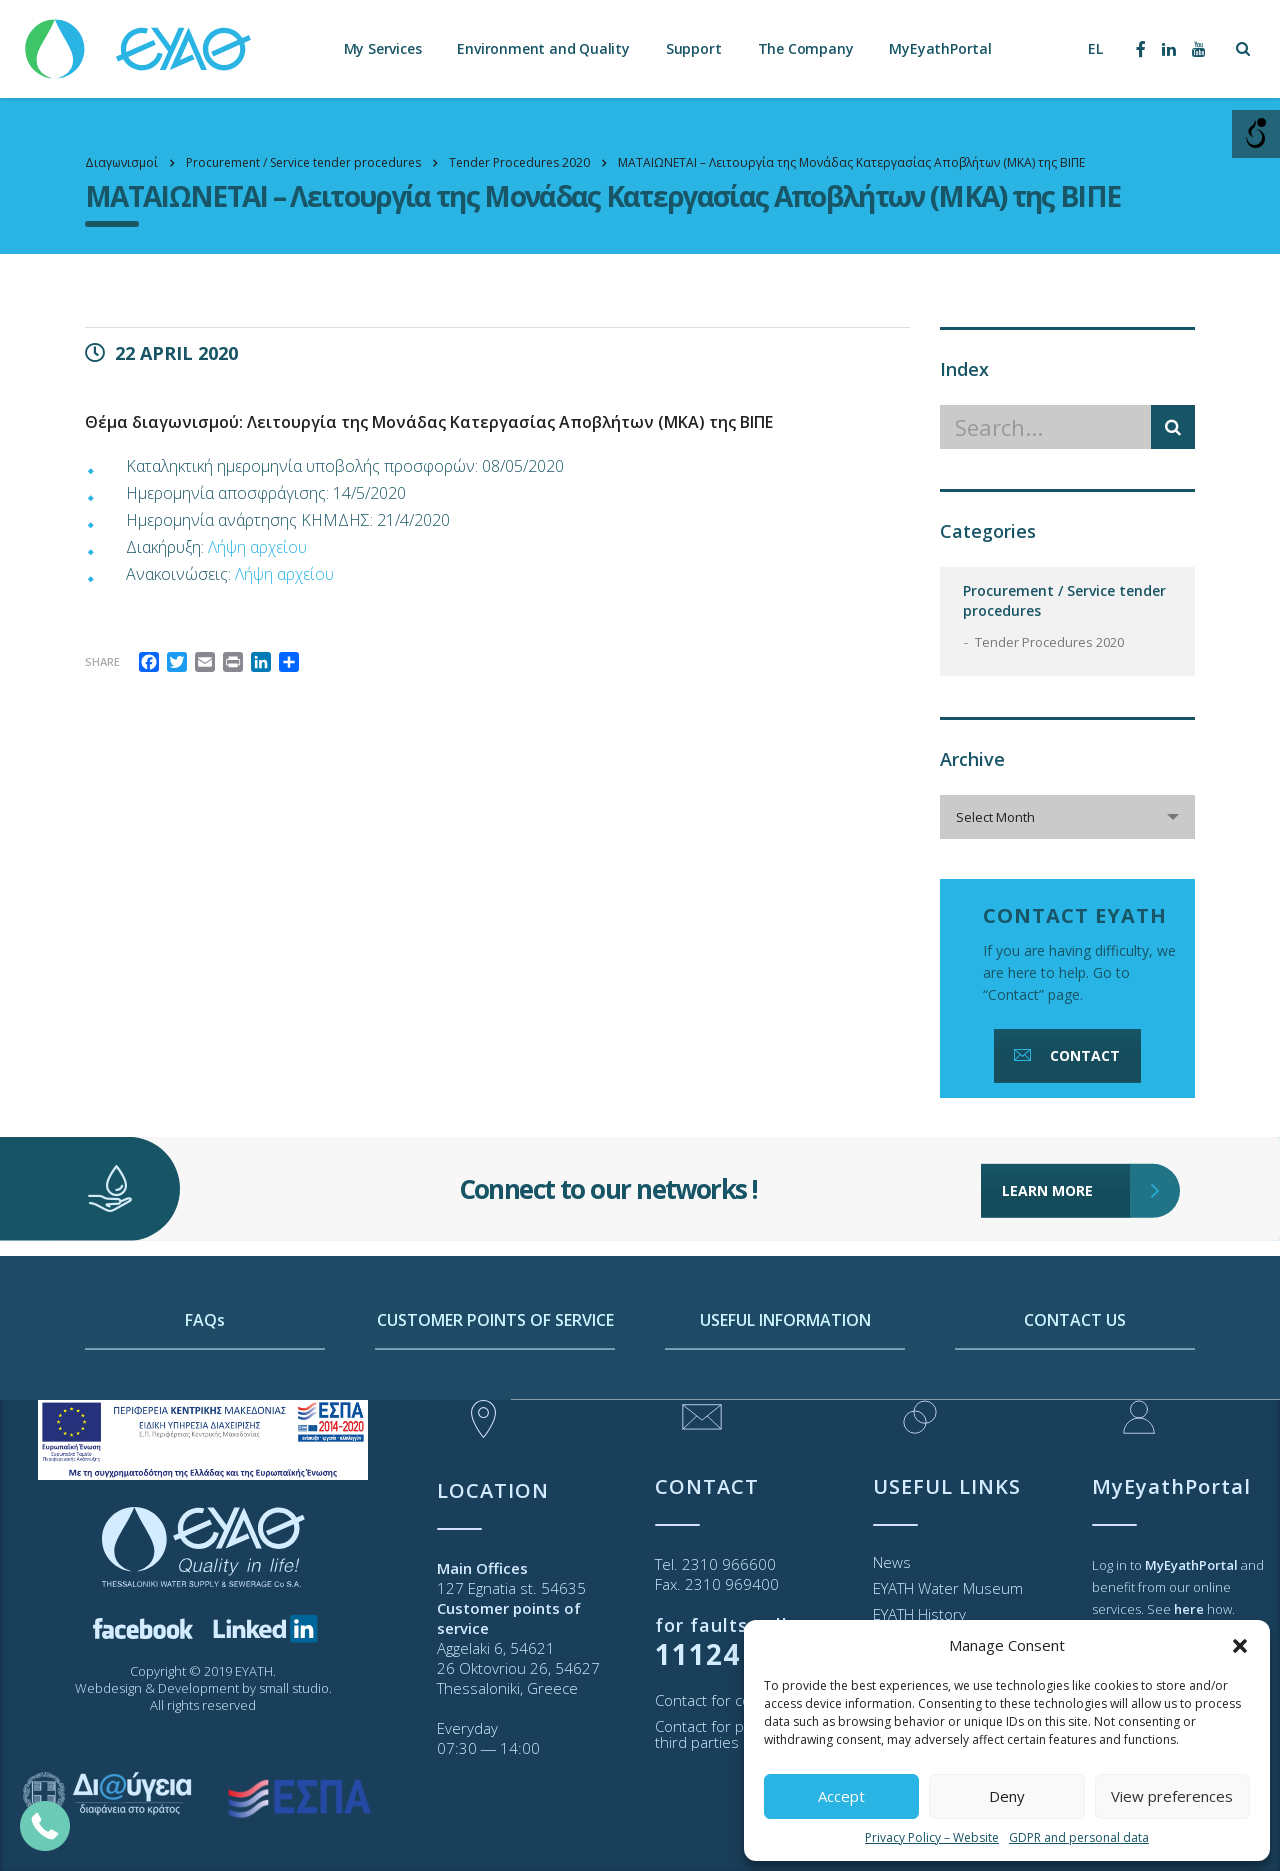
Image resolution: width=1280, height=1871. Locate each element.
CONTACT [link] (1065, 1055)
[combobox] (1067, 817)
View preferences (1172, 1796)
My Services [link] (383, 49)
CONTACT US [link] (1075, 1381)
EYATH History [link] (919, 1614)
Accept (841, 1796)
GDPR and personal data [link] (1079, 1837)
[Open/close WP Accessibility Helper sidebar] (1256, 134)
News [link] (892, 1562)
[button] (1240, 1646)
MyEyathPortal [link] (940, 49)
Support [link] (694, 49)
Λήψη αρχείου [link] (257, 547)
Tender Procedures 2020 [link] (1049, 642)
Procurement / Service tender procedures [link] (1064, 600)
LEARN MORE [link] (1066, 1146)
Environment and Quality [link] (543, 49)
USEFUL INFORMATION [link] (785, 1381)
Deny (1007, 1796)
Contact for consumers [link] (734, 1700)
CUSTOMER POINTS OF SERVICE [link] (495, 1381)
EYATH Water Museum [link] (948, 1588)
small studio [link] (294, 1688)
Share (102, 661)
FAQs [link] (205, 1381)
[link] (140, 39)
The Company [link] (806, 49)
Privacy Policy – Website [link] (932, 1837)
